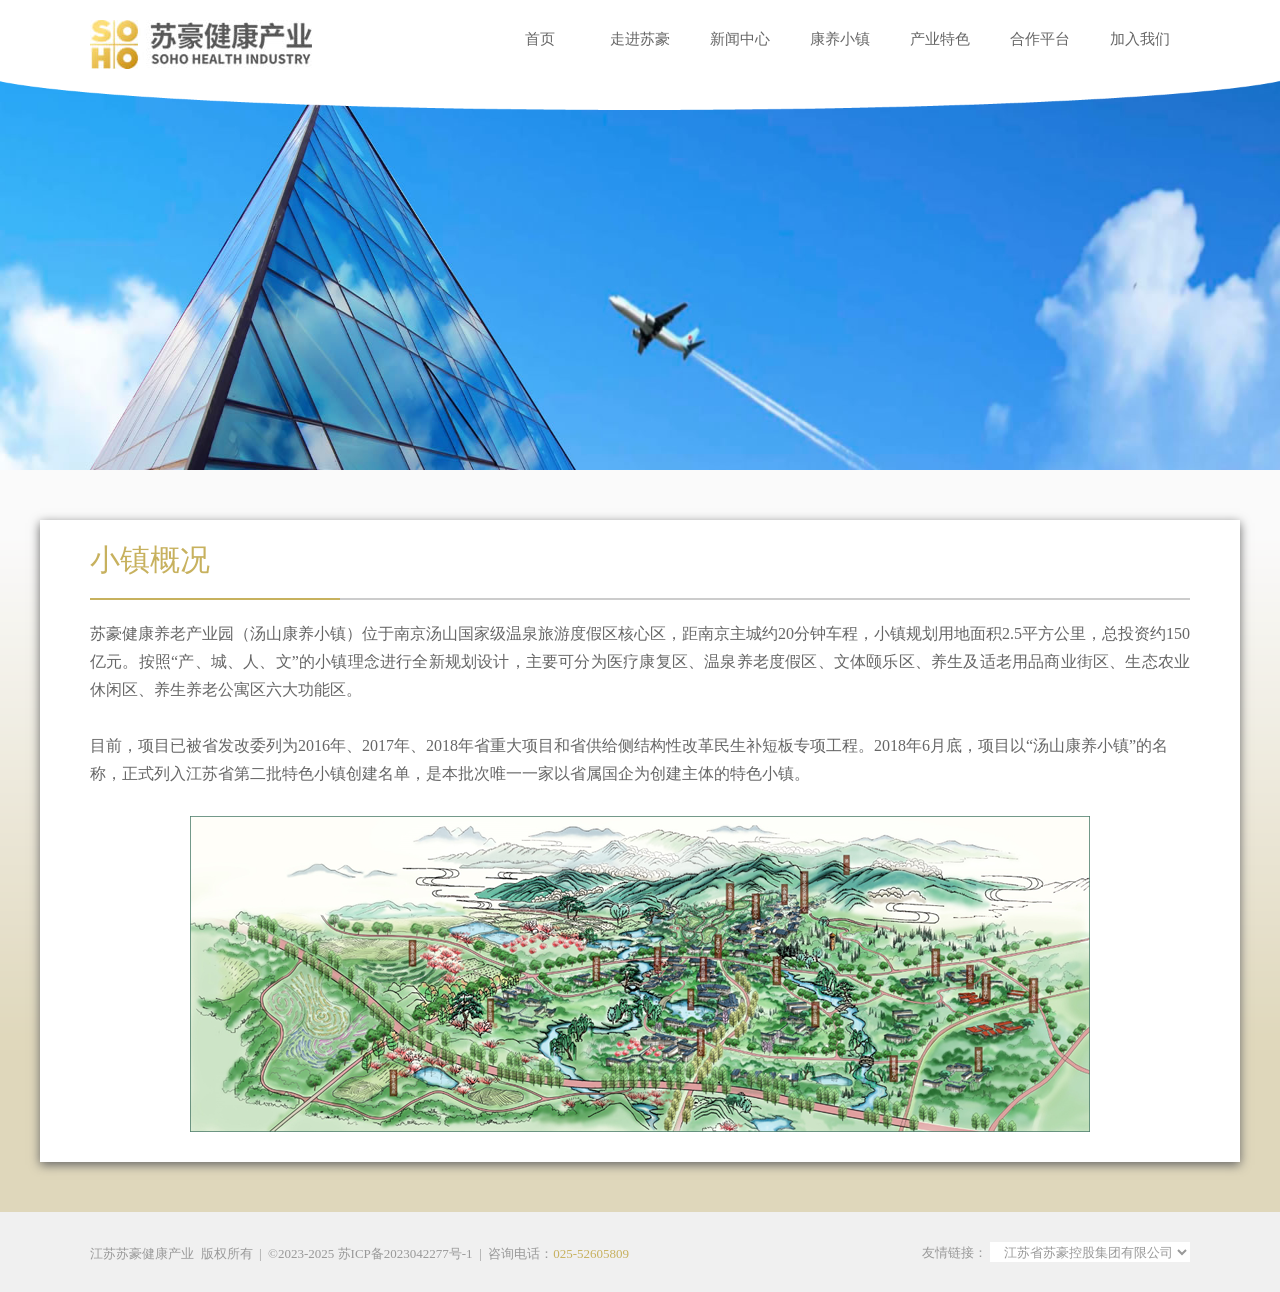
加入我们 (1140, 39)
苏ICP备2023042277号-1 (405, 1253)
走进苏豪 (640, 39)
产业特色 (940, 39)
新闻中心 (740, 39)
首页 (540, 39)
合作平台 (1040, 39)
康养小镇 (840, 39)
